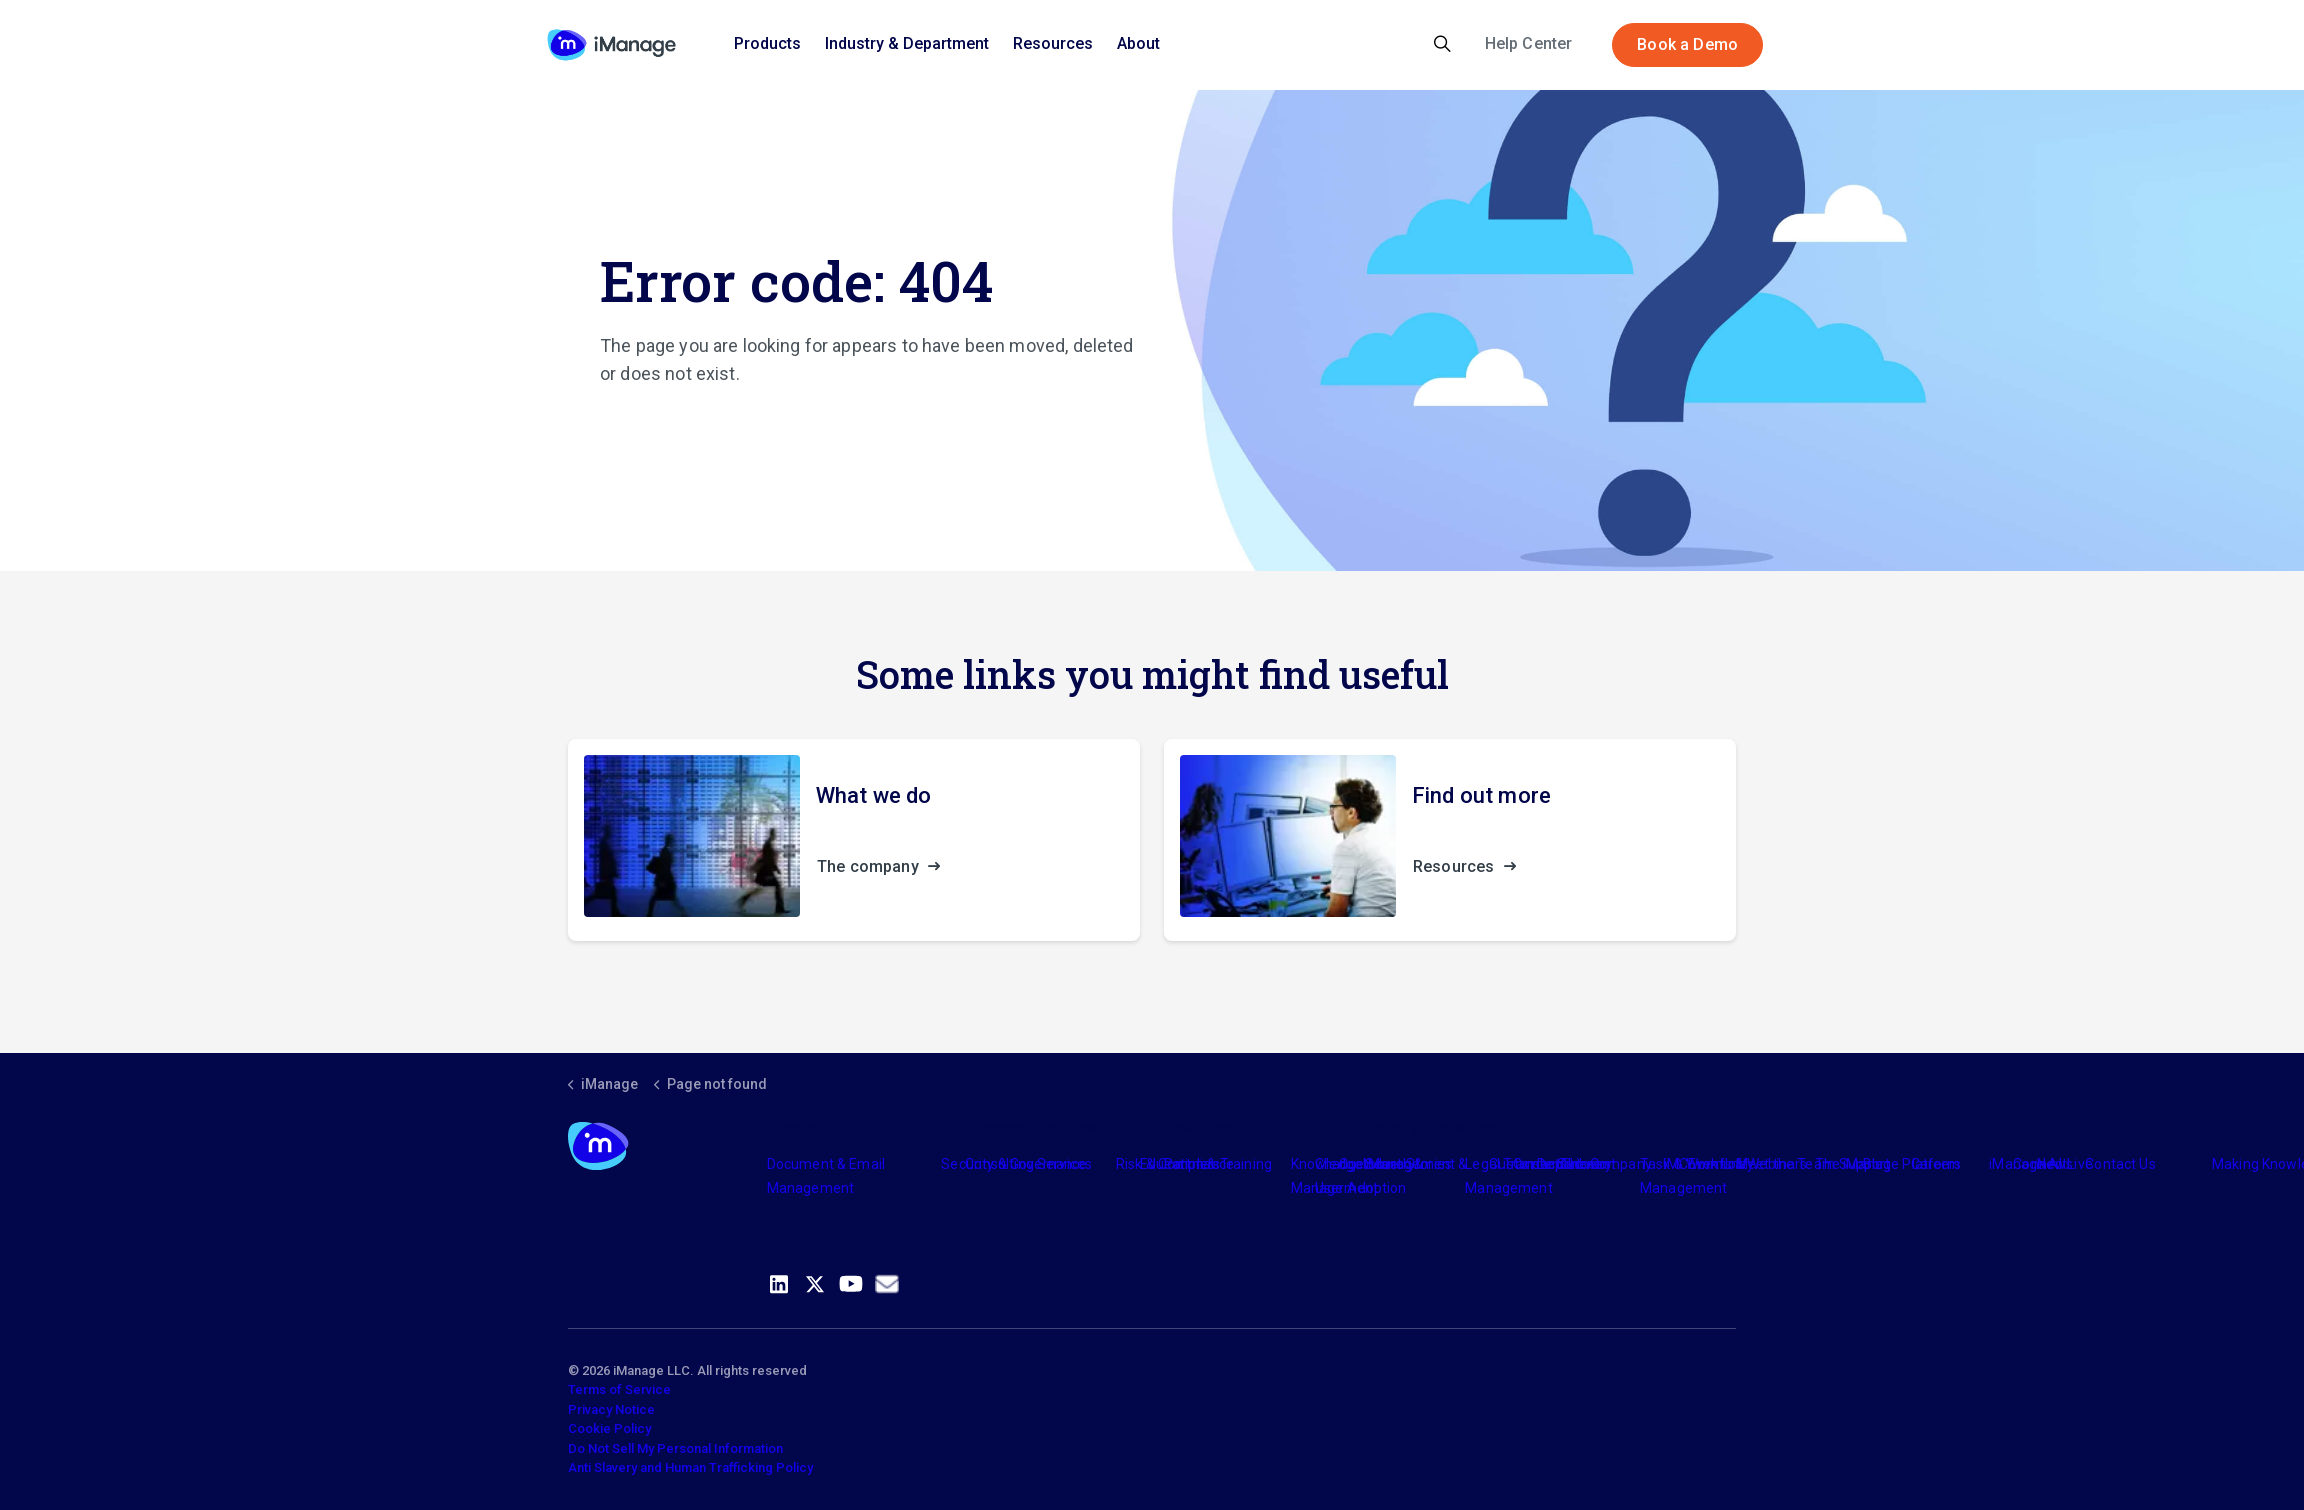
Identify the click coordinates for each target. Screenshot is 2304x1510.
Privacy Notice (611, 1409)
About (1138, 43)
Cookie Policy (609, 1428)
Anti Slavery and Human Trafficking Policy (690, 1467)
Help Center (1529, 43)
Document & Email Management (826, 1176)
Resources (1053, 43)
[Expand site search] (1442, 45)
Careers (1936, 1164)
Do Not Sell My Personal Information (675, 1448)
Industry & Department (907, 43)
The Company (1606, 1164)
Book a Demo (1687, 45)
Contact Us (2120, 1164)
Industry (1389, 1164)
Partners (1192, 1164)
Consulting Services (1028, 1164)
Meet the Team (1785, 1164)
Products (767, 43)
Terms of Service (619, 1389)
